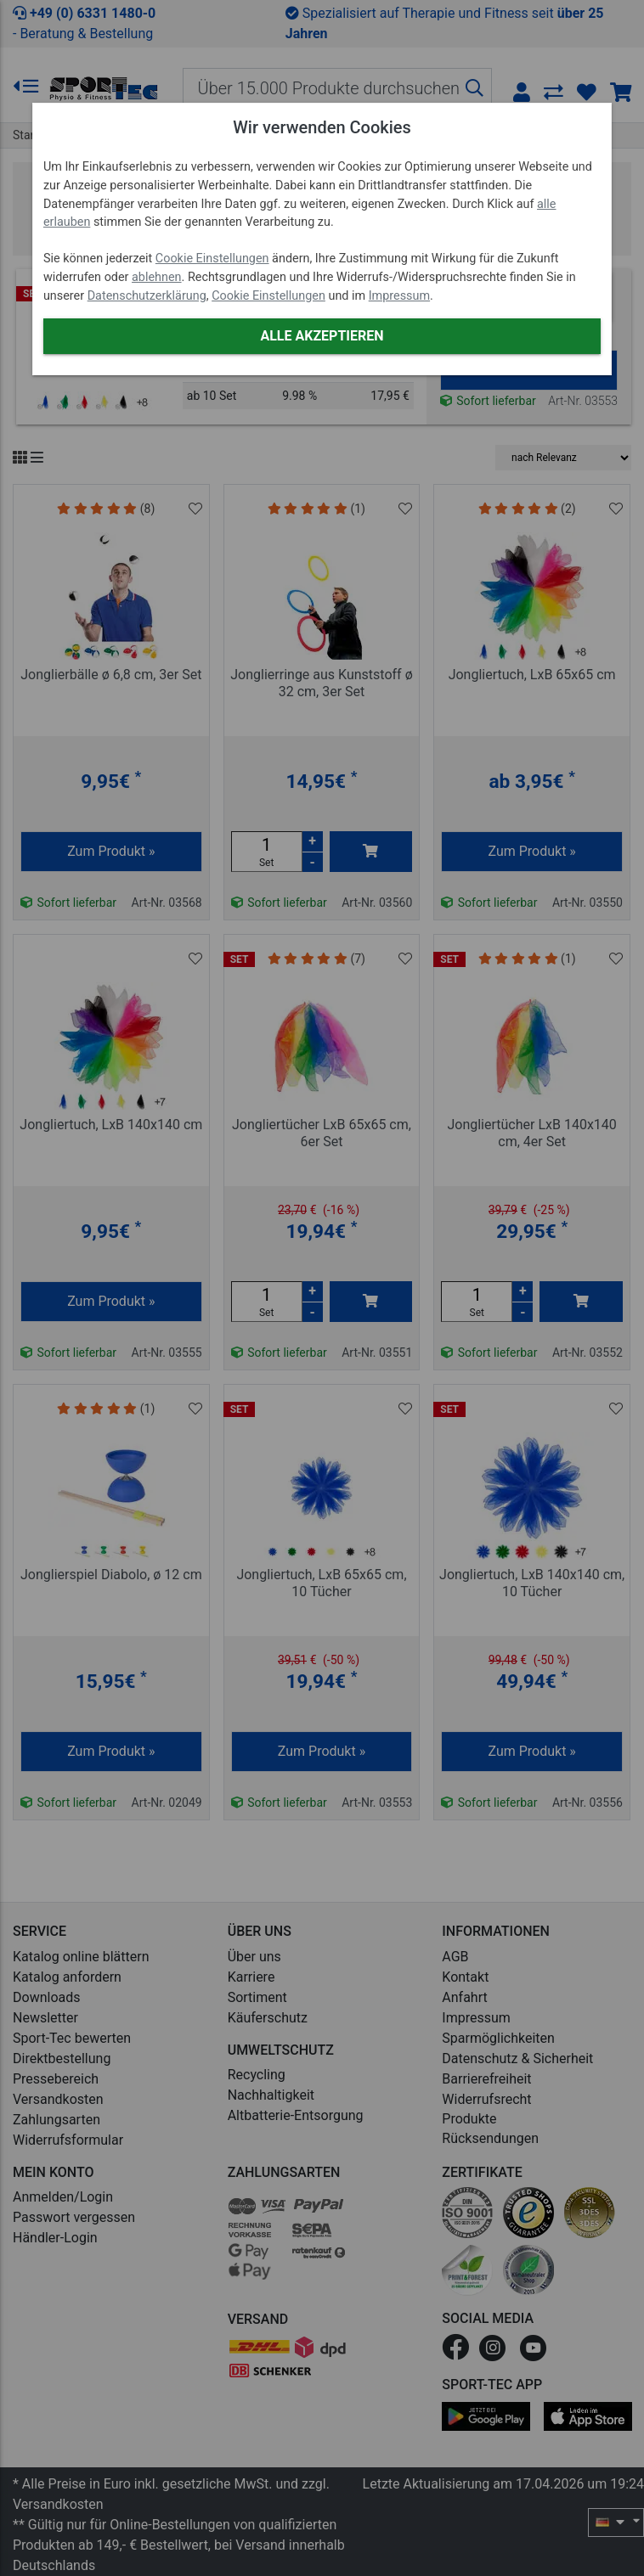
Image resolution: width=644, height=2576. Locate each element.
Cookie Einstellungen (212, 258)
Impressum (399, 296)
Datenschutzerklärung (147, 296)
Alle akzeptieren (321, 336)
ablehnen (157, 277)
